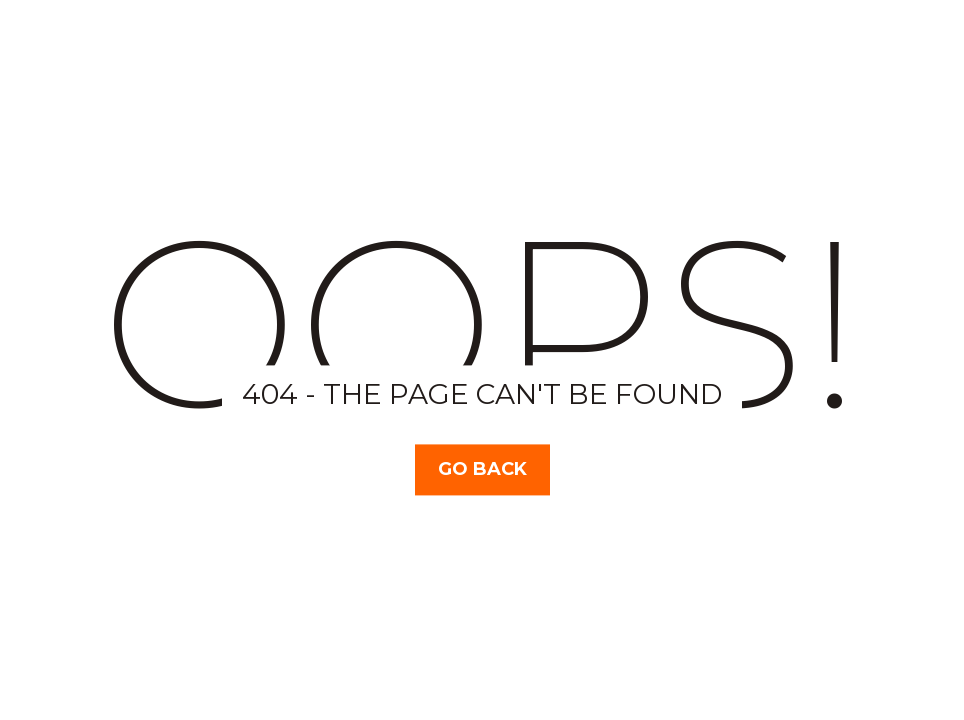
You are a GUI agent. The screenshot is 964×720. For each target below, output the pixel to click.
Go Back (482, 469)
